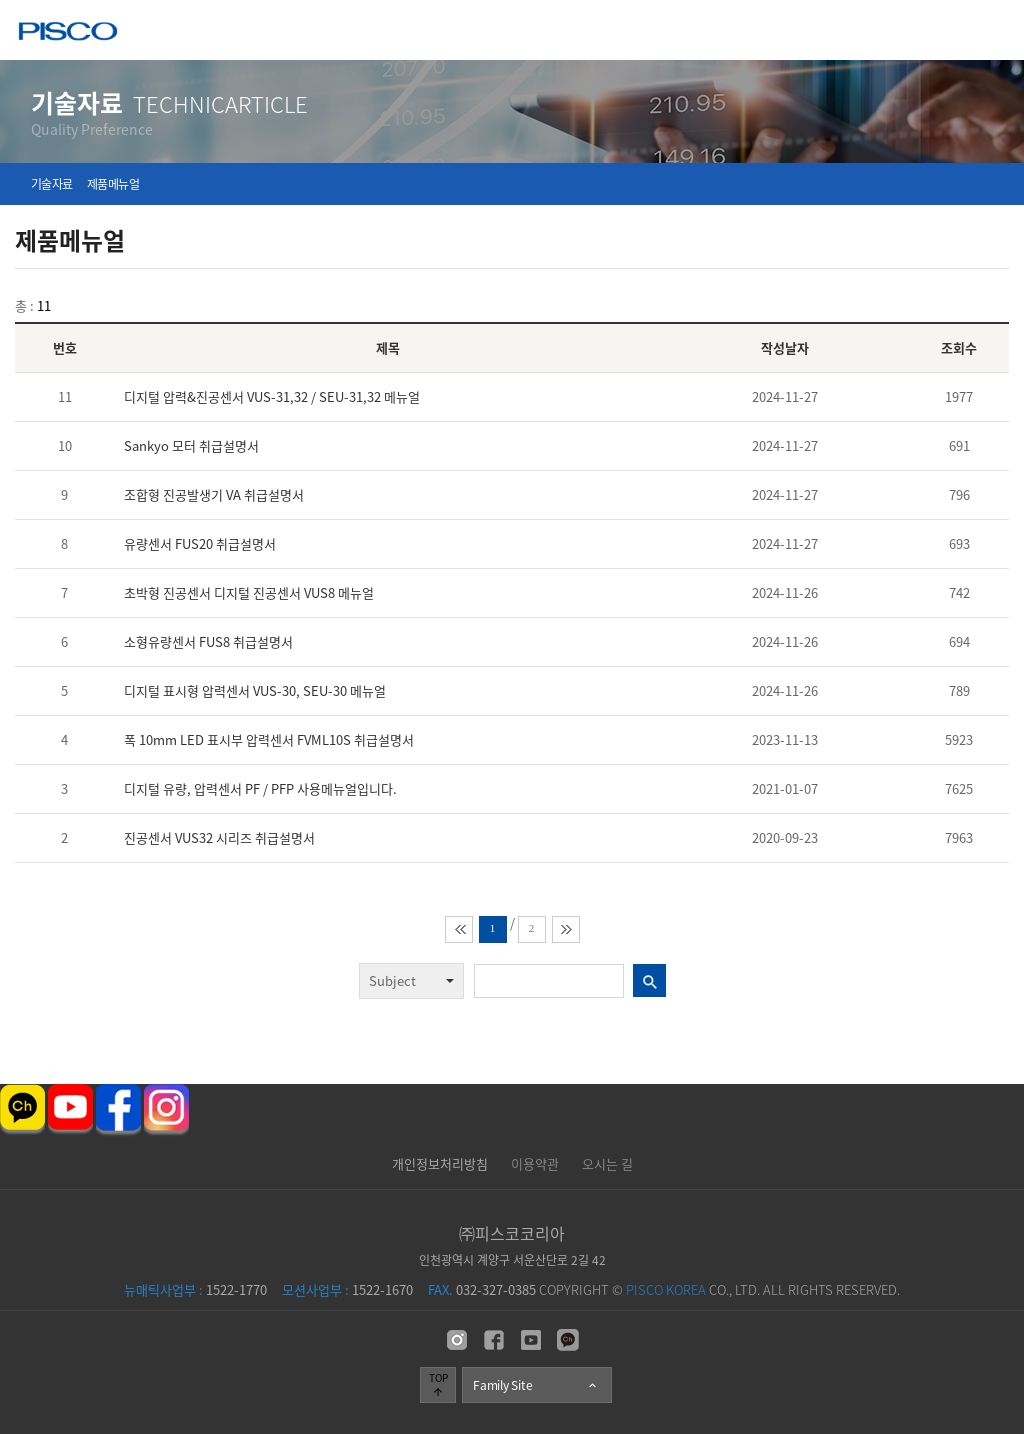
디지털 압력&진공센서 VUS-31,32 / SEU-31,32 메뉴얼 (272, 396)
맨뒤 (566, 929)
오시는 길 (607, 1163)
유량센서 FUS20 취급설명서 (200, 543)
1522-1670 (347, 1289)
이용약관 (535, 1163)
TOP (438, 1384)
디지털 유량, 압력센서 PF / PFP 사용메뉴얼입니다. (260, 788)
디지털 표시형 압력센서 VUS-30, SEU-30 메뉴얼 (255, 690)
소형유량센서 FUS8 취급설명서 (208, 641)
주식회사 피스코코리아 (68, 33)
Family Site (536, 1385)
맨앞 (459, 929)
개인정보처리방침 (440, 1163)
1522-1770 (195, 1289)
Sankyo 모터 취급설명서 (191, 445)
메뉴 (994, 29)
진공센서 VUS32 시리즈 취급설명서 (219, 837)
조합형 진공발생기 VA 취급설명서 (214, 494)
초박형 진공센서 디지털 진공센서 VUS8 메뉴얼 (249, 592)
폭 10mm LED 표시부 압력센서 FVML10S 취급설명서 (269, 739)
